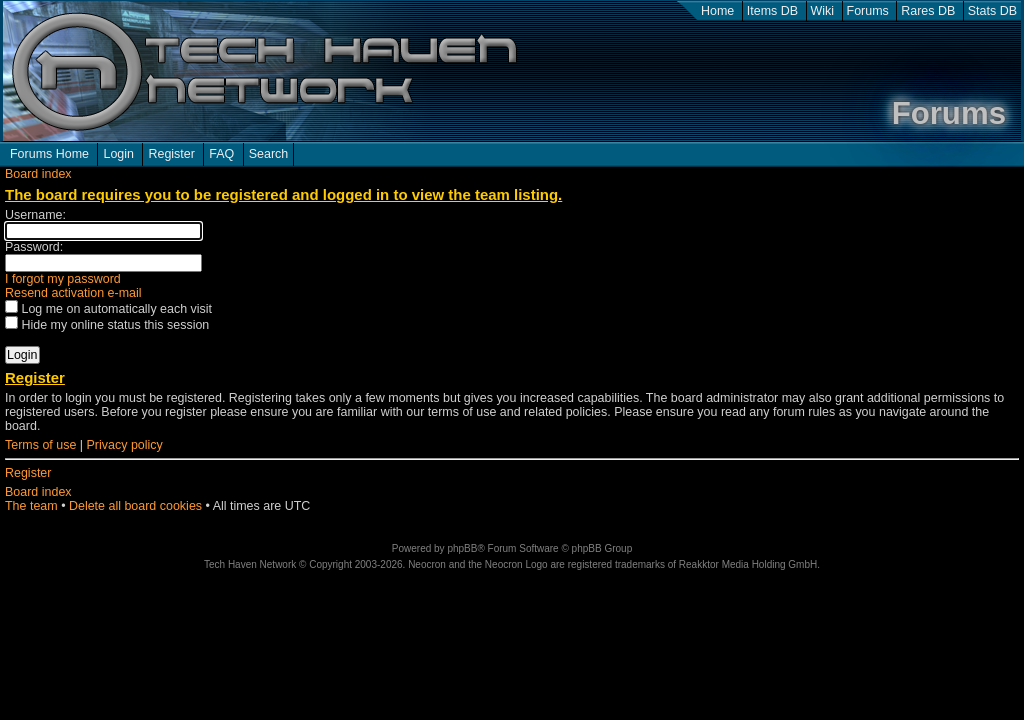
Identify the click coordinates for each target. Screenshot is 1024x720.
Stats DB (992, 11)
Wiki (823, 11)
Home (717, 11)
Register (171, 154)
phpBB (462, 548)
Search (269, 154)
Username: (35, 215)
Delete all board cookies (135, 506)
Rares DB (928, 11)
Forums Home (49, 154)
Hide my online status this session (107, 325)
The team (31, 506)
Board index (38, 174)
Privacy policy (125, 445)
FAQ (221, 154)
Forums (868, 11)
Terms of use (40, 445)
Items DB (772, 11)
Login (118, 154)
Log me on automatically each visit (108, 309)
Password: (34, 247)
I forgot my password (63, 279)
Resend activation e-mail (73, 293)
